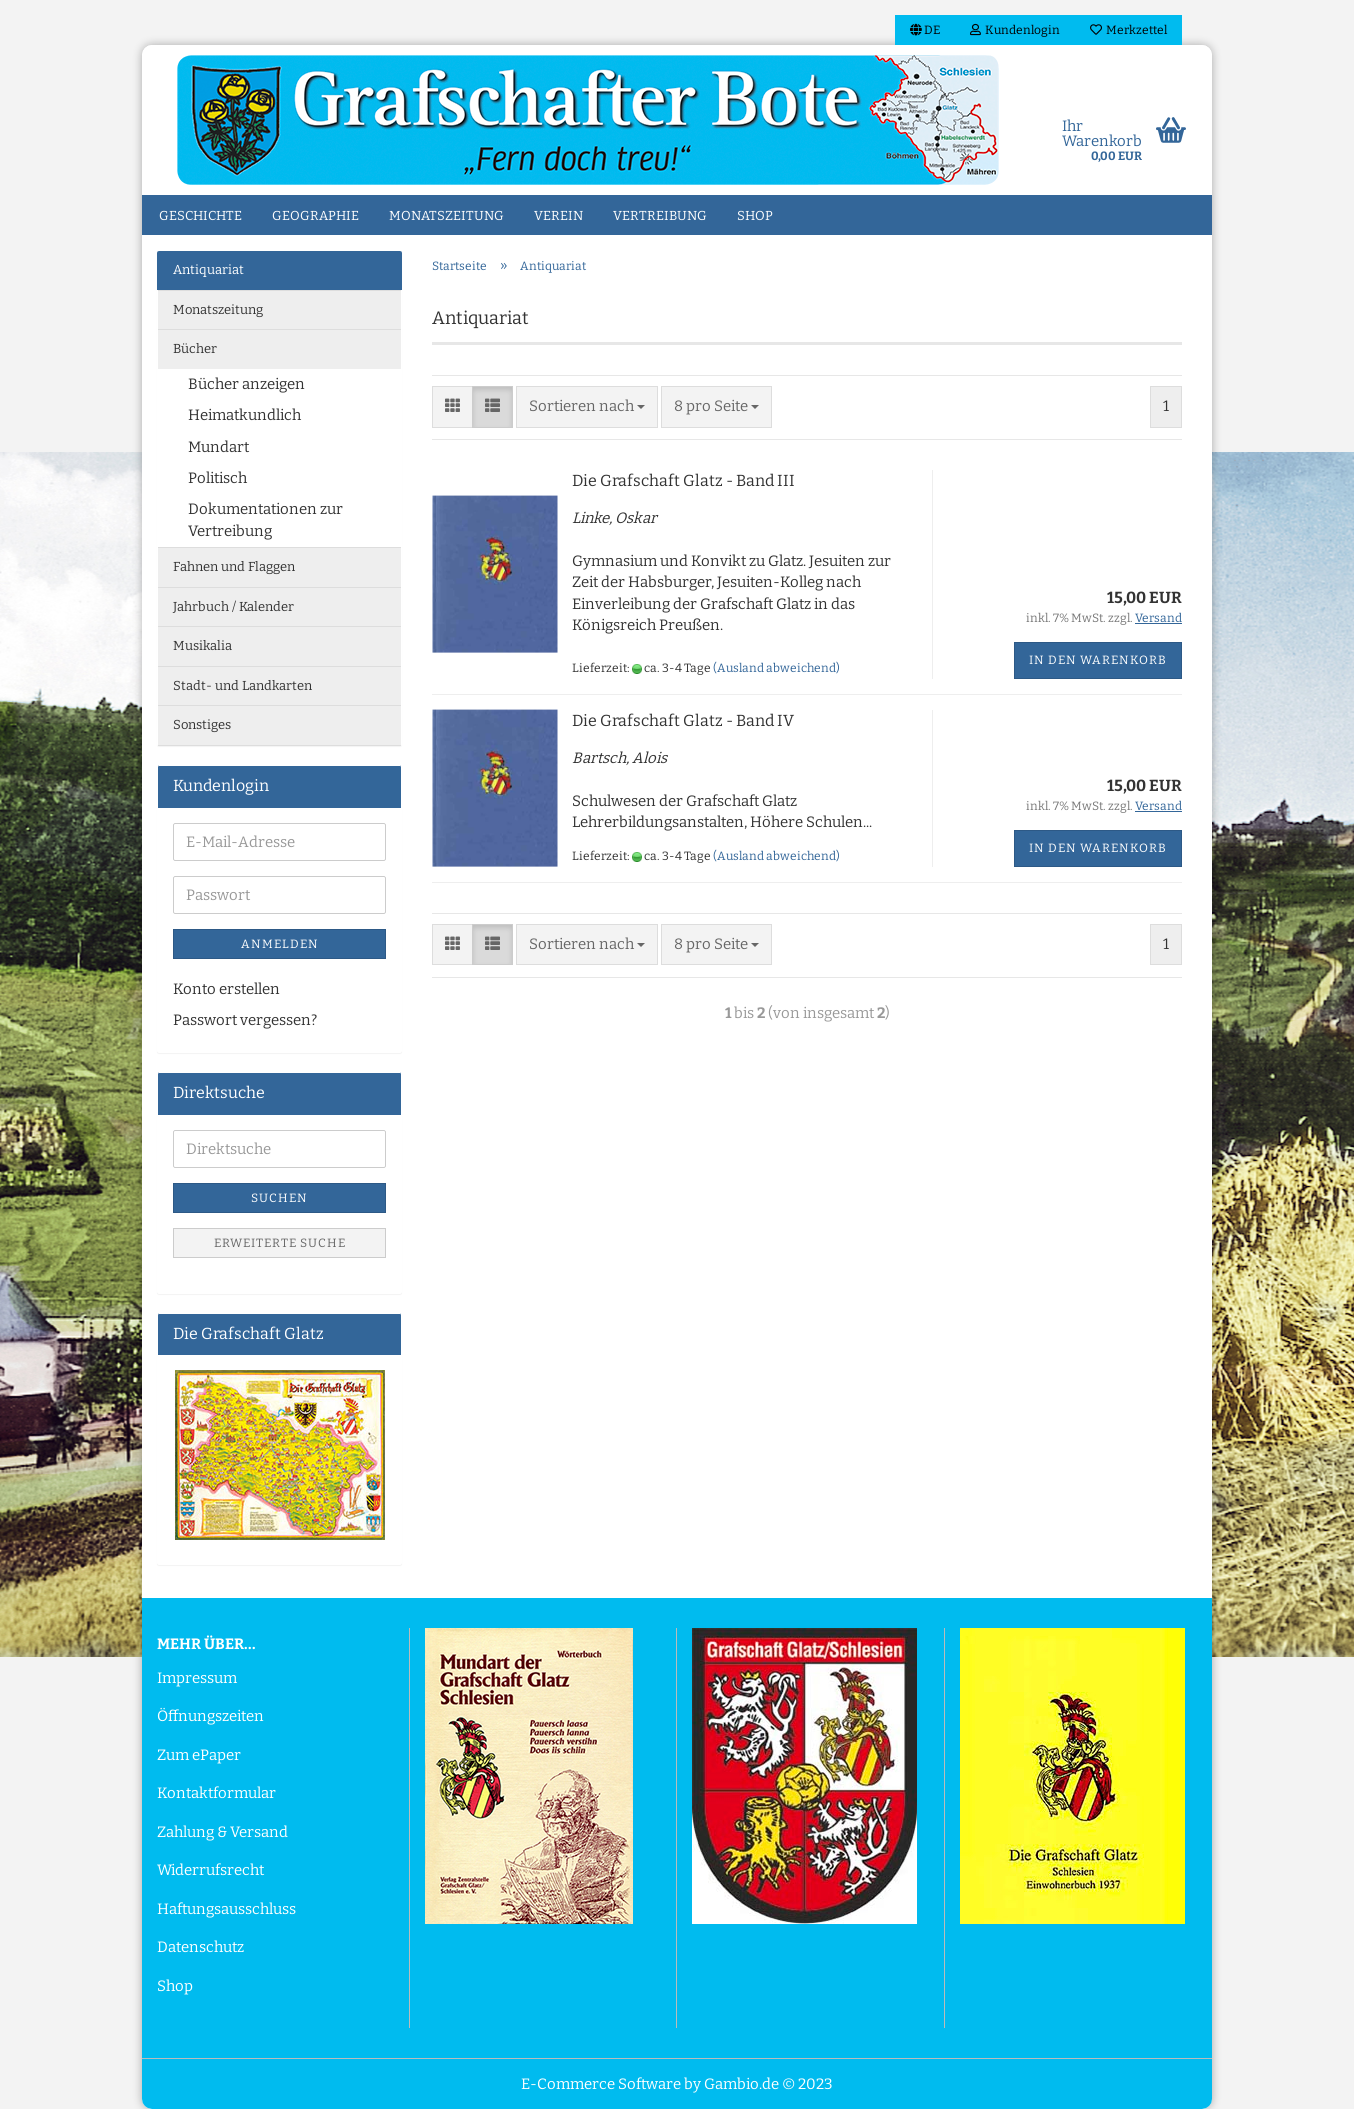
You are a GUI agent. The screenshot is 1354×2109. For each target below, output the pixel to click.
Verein (558, 215)
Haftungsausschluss (226, 1909)
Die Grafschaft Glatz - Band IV (683, 720)
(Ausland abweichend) (776, 668)
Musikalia (202, 645)
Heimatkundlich (244, 415)
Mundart (218, 447)
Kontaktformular (216, 1793)
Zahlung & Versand (222, 1832)
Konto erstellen (226, 989)
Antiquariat (208, 269)
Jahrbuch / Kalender (233, 606)
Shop (755, 215)
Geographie (315, 215)
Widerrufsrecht (210, 1870)
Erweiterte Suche (280, 1243)
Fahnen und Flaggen (234, 566)
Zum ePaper (199, 1755)
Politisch (217, 478)
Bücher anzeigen (246, 384)
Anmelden (280, 944)
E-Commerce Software (601, 2084)
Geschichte (200, 215)
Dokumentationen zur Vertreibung (265, 519)
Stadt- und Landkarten (242, 685)
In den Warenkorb (1098, 660)
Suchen (279, 1198)
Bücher (195, 348)
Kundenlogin (1015, 30)
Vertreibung (660, 215)
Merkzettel (1128, 30)
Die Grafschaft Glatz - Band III (683, 480)
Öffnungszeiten (210, 1716)
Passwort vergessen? (245, 1020)
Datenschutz (200, 1947)
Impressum (197, 1678)
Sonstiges (202, 724)
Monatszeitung (446, 215)
